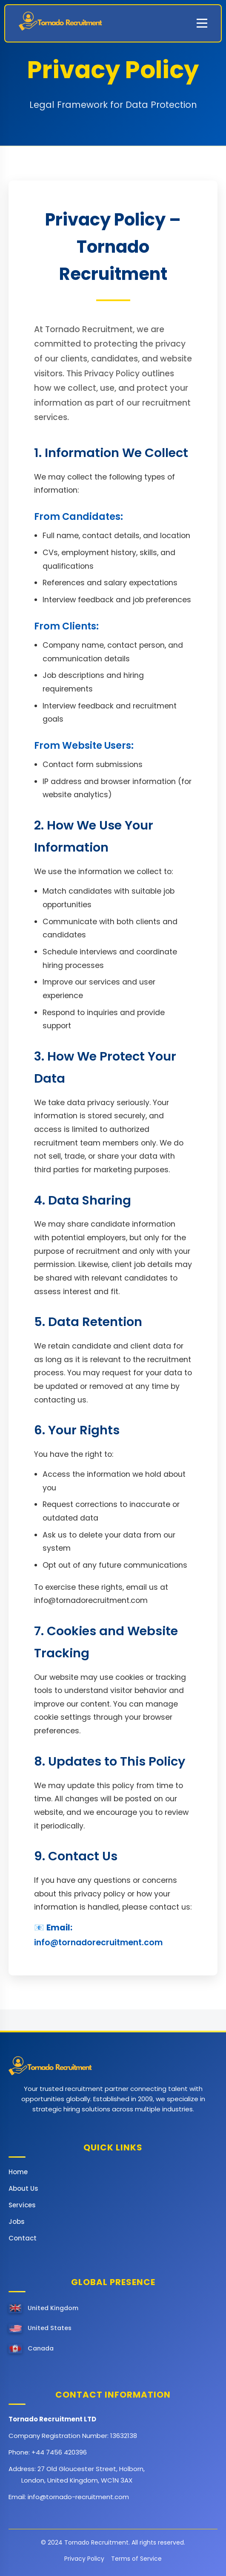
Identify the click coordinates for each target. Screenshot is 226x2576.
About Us (23, 2188)
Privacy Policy (84, 2558)
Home (18, 2171)
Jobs (17, 2221)
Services (22, 2205)
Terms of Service (136, 2558)
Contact (23, 2238)
